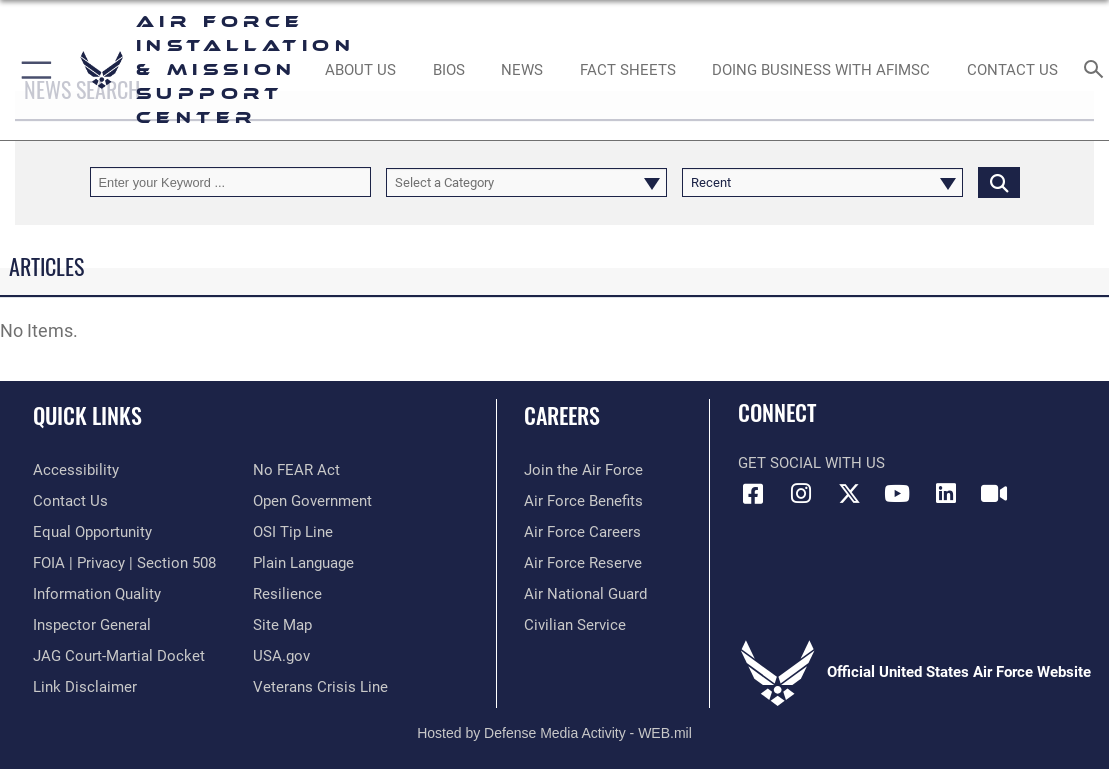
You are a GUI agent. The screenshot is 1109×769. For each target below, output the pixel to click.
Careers (562, 415)
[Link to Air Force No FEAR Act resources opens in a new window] (296, 470)
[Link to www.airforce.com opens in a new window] (583, 470)
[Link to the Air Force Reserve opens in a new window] (583, 563)
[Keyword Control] (230, 181)
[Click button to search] (999, 181)
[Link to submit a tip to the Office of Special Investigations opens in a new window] (293, 532)
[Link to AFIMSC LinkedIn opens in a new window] (946, 494)
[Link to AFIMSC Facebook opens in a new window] (753, 494)
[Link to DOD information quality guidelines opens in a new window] (97, 594)
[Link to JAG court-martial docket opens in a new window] (119, 656)
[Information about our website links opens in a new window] (85, 687)
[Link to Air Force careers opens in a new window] (582, 532)
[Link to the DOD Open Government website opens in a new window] (312, 501)
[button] (32, 70)
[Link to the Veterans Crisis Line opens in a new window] (320, 687)
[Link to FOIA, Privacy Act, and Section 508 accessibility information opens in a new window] (124, 563)
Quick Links (87, 415)
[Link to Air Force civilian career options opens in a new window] (575, 625)
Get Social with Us (811, 463)
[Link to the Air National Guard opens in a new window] (585, 594)
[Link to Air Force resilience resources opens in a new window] (287, 594)
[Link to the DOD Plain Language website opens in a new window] (303, 563)
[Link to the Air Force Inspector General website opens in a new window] (92, 625)
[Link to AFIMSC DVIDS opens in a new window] (994, 494)
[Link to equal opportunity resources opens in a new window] (92, 532)
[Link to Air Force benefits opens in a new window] (583, 501)
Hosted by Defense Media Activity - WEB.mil (554, 733)
